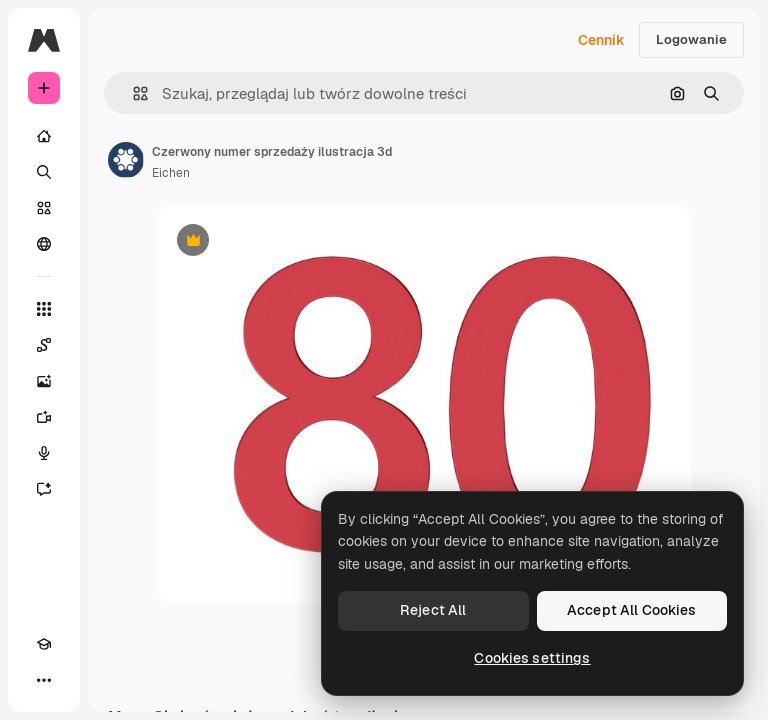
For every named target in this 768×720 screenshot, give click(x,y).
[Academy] (44, 644)
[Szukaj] (44, 172)
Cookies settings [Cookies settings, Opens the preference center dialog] (532, 658)
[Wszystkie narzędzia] (44, 309)
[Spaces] (44, 345)
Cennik (601, 40)
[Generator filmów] (44, 417)
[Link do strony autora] (126, 160)
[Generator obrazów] (44, 381)
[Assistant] (44, 489)
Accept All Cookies (632, 610)
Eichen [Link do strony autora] (171, 173)
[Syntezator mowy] (44, 453)
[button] (132, 93)
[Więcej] (44, 680)
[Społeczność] (44, 244)
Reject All (433, 610)
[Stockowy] (44, 208)
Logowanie (691, 39)
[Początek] (44, 136)
